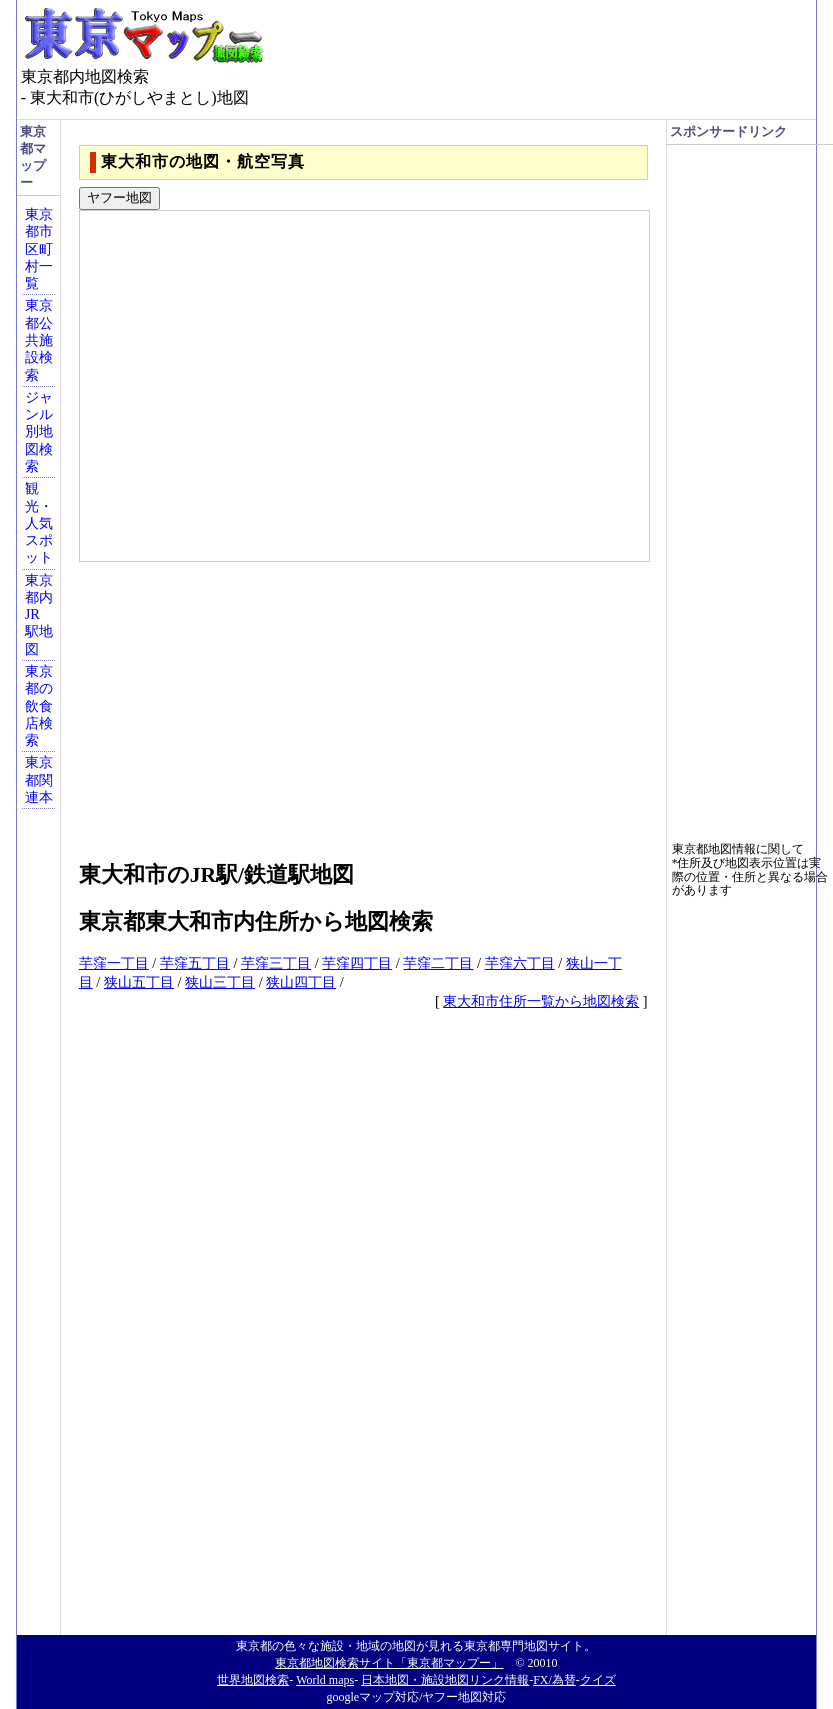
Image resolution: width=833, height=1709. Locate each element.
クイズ (598, 1680)
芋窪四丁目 (357, 963)
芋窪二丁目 (438, 963)
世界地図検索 (253, 1680)
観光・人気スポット (39, 522)
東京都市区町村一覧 (39, 248)
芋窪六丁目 (520, 963)
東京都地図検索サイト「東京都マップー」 (389, 1663)
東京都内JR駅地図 (39, 614)
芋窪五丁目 (195, 963)
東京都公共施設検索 (39, 339)
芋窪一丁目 (114, 963)
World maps (325, 1680)
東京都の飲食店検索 (39, 705)
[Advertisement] (363, 702)
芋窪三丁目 (276, 963)
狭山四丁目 (301, 982)
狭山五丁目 (139, 982)
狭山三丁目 (220, 982)
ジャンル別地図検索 (39, 431)
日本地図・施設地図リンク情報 (445, 1680)
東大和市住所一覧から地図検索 (541, 1001)
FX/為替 (554, 1680)
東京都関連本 (39, 779)
